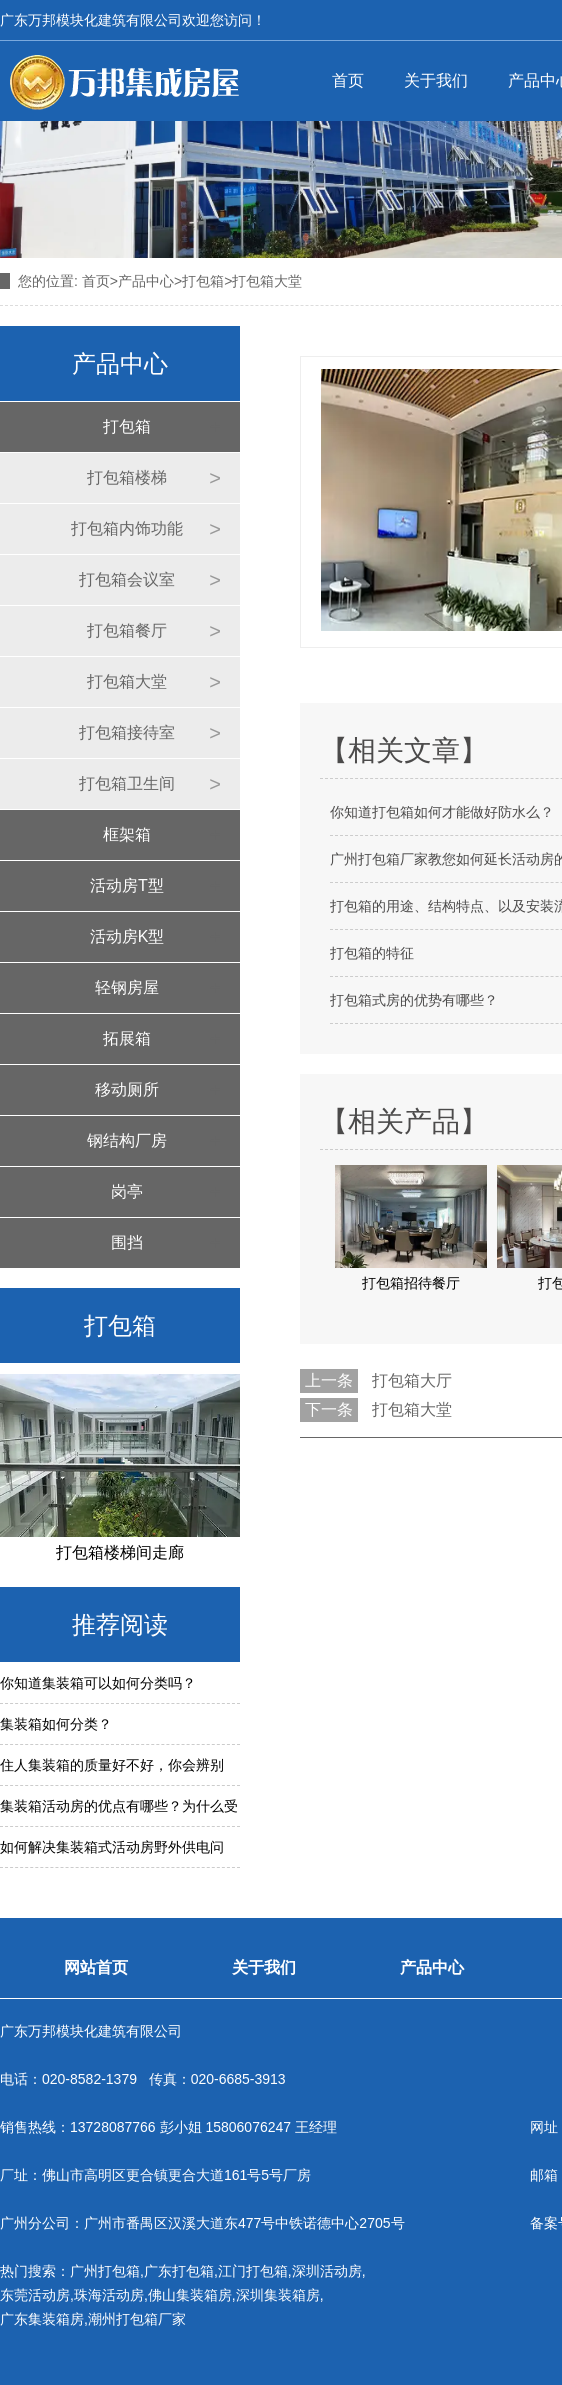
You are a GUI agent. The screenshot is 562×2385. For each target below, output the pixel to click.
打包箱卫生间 (127, 783)
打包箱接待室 (127, 732)
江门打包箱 (253, 2271)
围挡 (127, 1242)
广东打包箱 (179, 2271)
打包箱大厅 (412, 1380)
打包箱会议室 (127, 579)
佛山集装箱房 (190, 2295)
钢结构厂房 (127, 1140)
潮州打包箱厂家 (137, 2319)
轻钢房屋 (127, 987)
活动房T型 (127, 885)
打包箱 (203, 281)
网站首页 (96, 1967)
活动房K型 (127, 936)
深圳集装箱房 (278, 2295)
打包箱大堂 (127, 681)
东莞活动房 (35, 2295)
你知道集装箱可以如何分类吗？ (98, 1683)
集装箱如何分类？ (56, 1724)
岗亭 (127, 1191)
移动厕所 (127, 1089)
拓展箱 (127, 1038)
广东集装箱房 (42, 2319)
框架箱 (127, 834)
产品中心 (146, 281)
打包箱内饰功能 (127, 528)
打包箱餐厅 (127, 630)
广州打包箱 (105, 2271)
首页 (348, 80)
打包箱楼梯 (127, 477)
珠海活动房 (109, 2295)
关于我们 (436, 80)
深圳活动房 (327, 2271)
